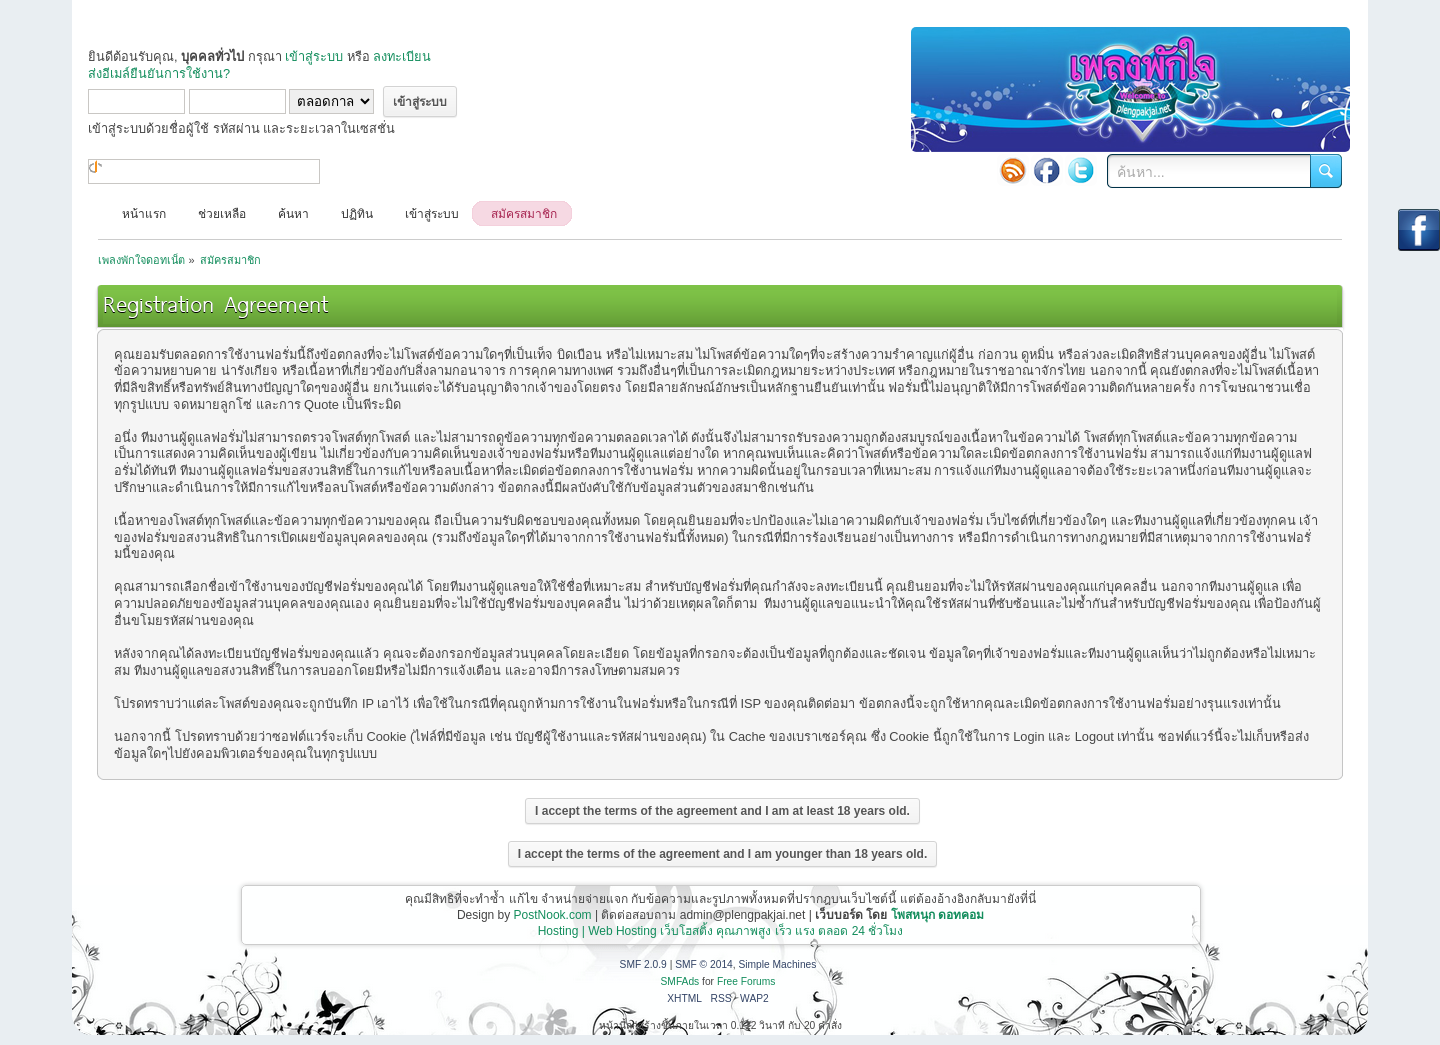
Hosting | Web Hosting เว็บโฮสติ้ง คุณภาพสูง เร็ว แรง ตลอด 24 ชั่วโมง (721, 931)
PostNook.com (553, 915)
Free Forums (746, 981)
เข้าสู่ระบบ (314, 56)
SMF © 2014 (704, 964)
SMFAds (680, 981)
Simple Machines (777, 964)
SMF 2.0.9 (643, 964)
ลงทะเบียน (402, 56)
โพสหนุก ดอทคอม (937, 915)
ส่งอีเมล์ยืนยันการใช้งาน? (159, 73)
